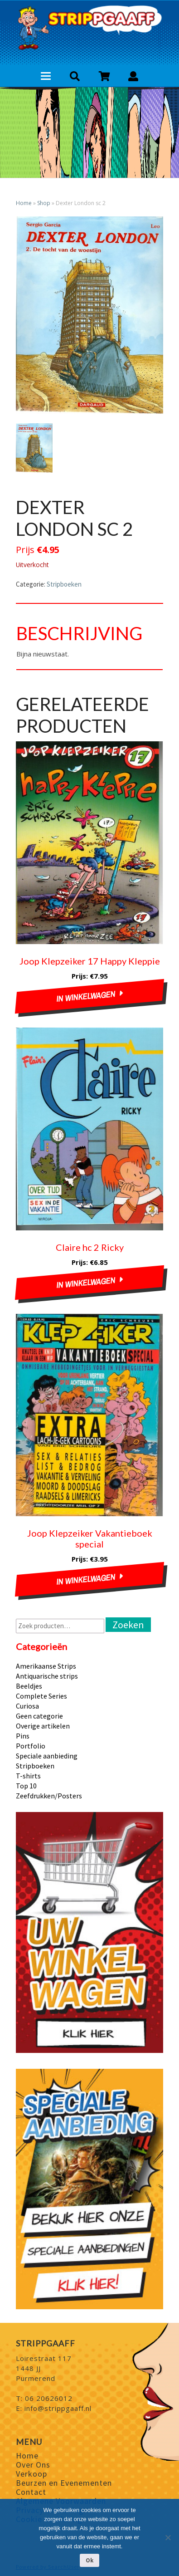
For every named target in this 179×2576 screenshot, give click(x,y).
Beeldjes (29, 1685)
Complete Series (41, 1695)
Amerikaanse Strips (46, 1665)
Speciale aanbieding (46, 1755)
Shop (43, 203)
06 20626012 (49, 2398)
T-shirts (28, 1775)
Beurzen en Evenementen (64, 2483)
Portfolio (30, 1745)
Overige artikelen (43, 1725)
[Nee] (167, 2537)
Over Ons (33, 2464)
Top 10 (26, 1785)
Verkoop (31, 2473)
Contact (31, 2492)
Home (24, 203)
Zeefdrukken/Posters (49, 1795)
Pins (22, 1735)
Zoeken (128, 1624)
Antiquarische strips (47, 1675)
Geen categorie (39, 1715)
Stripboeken (64, 584)
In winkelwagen (86, 996)
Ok (89, 2560)
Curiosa (27, 1705)
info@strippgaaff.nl (58, 2408)
